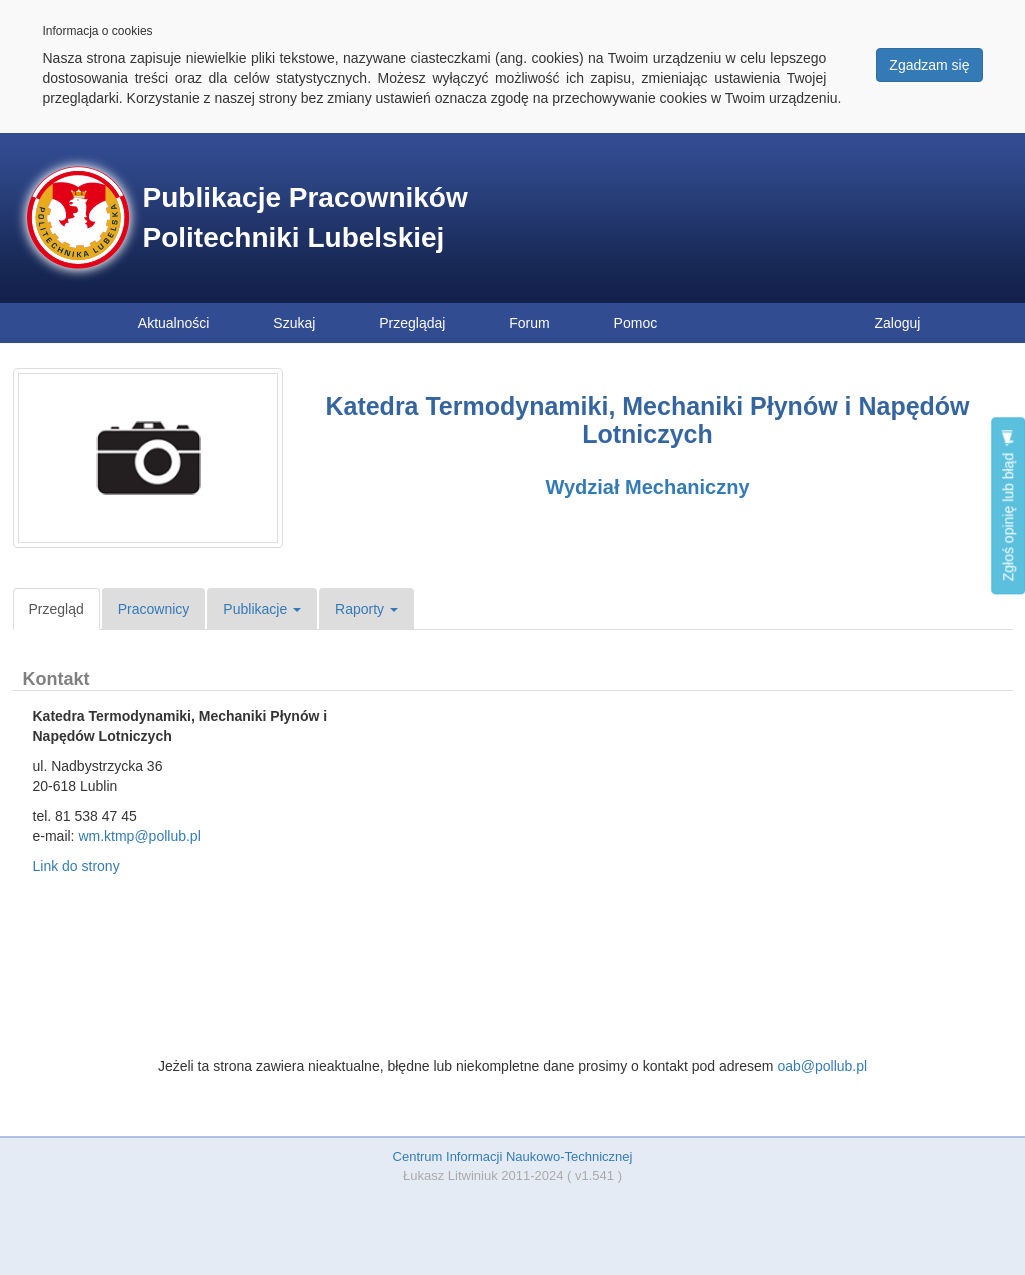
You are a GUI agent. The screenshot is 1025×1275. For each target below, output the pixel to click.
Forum (529, 323)
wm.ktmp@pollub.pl (139, 836)
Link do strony (76, 866)
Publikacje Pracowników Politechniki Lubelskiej (305, 217)
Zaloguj (898, 323)
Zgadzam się (929, 65)
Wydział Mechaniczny (647, 487)
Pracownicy (154, 609)
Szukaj (294, 323)
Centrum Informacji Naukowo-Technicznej (513, 1156)
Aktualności (174, 323)
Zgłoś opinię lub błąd (1008, 505)
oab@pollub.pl (822, 1066)
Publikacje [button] (262, 609)
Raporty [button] (366, 609)
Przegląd (56, 609)
